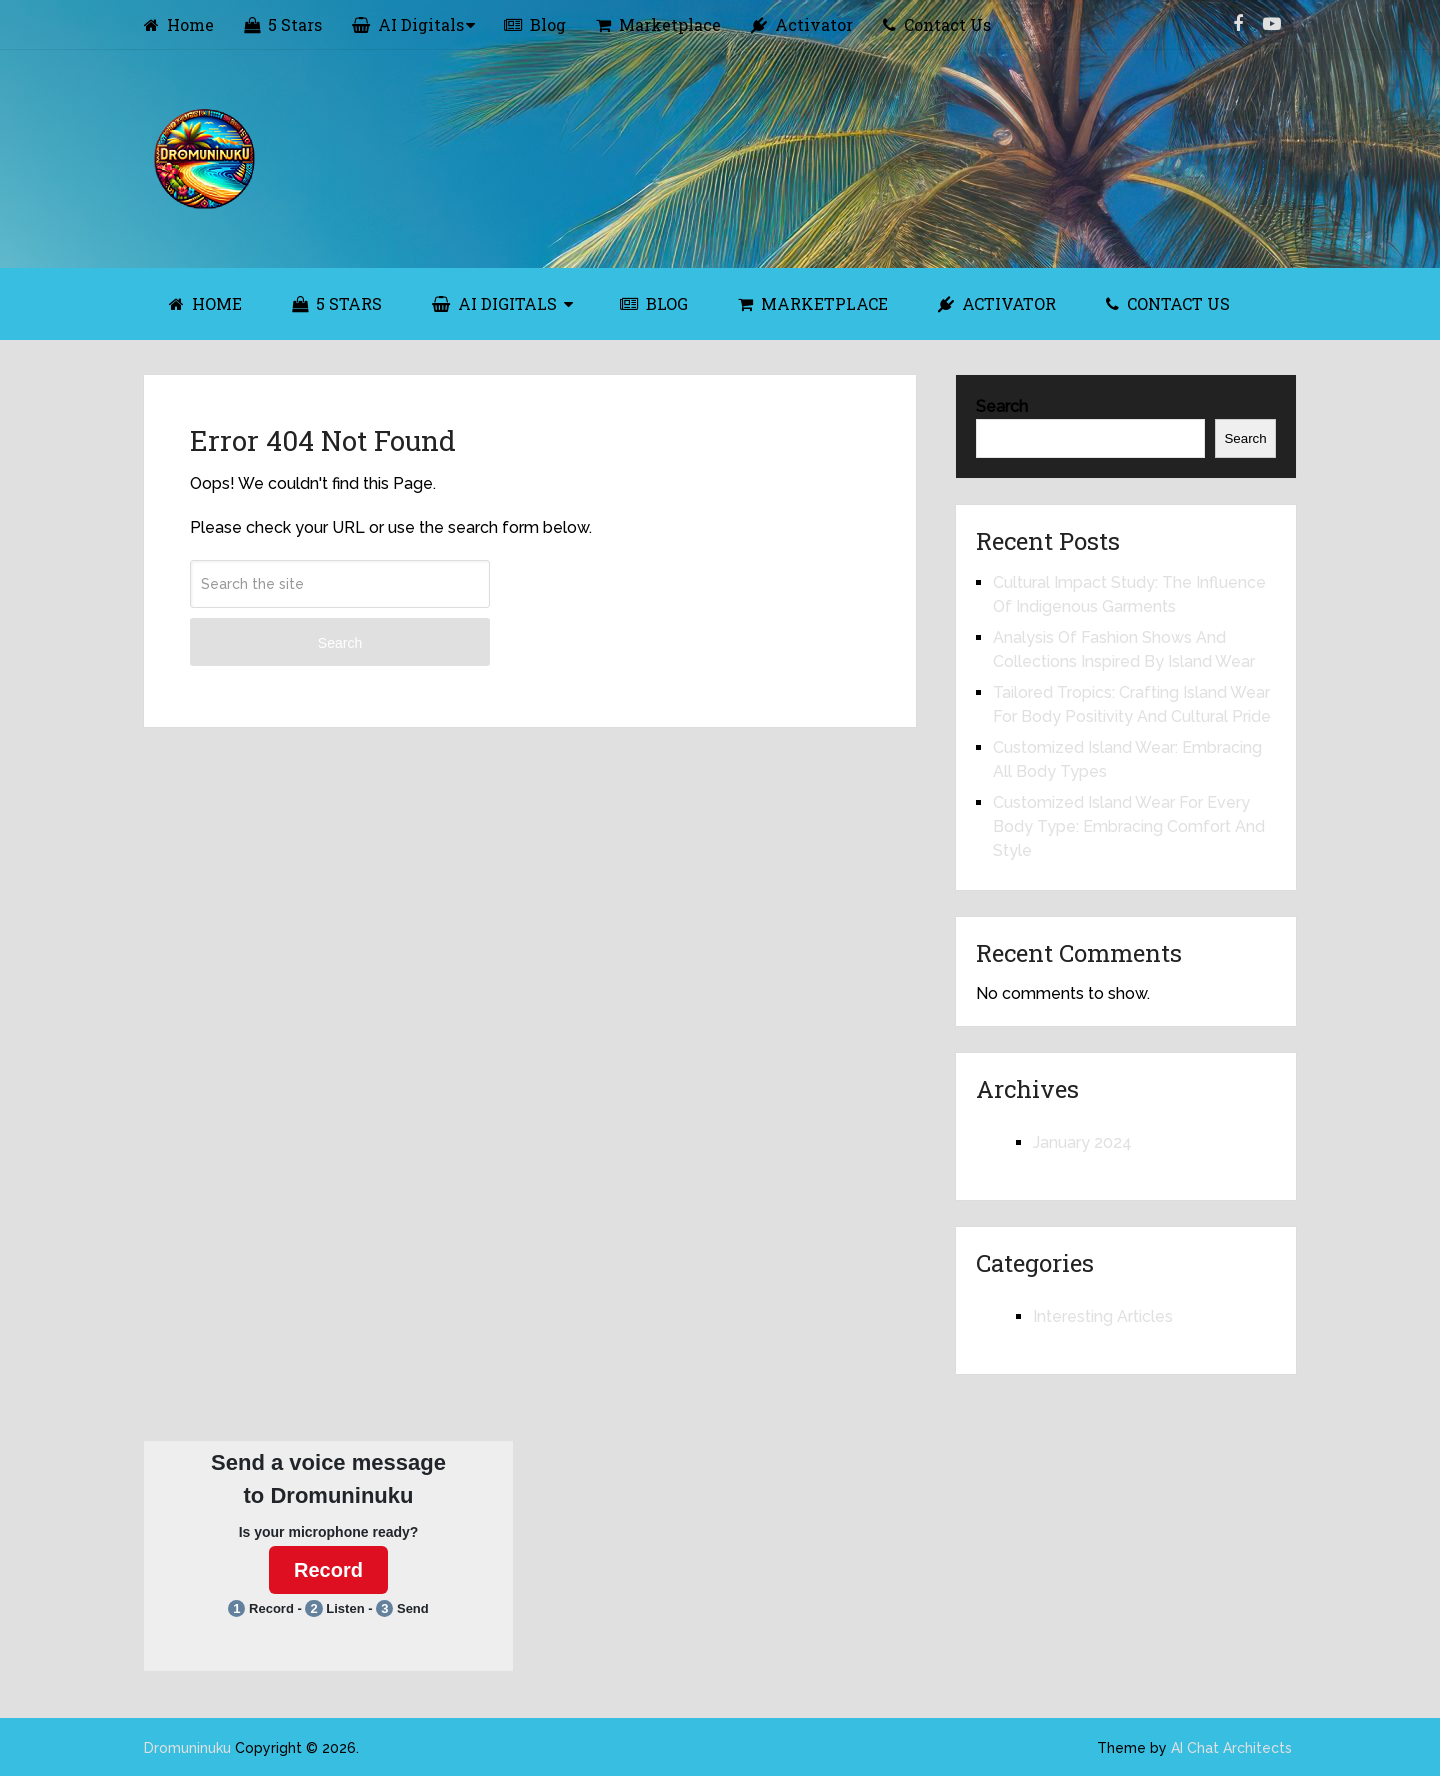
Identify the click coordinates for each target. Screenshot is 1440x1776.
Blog (535, 24)
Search (340, 643)
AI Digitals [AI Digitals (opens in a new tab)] (408, 24)
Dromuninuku (187, 1748)
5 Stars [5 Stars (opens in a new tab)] (283, 24)
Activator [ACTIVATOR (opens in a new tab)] (997, 303)
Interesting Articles (1103, 1316)
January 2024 (1082, 1142)
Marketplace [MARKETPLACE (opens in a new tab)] (813, 303)
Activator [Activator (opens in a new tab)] (802, 24)
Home (179, 24)
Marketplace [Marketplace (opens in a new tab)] (658, 24)
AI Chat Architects (1231, 1748)
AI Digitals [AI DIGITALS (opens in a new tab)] (494, 303)
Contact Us (937, 24)
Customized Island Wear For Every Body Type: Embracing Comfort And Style (1129, 826)
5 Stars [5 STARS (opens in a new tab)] (337, 303)
